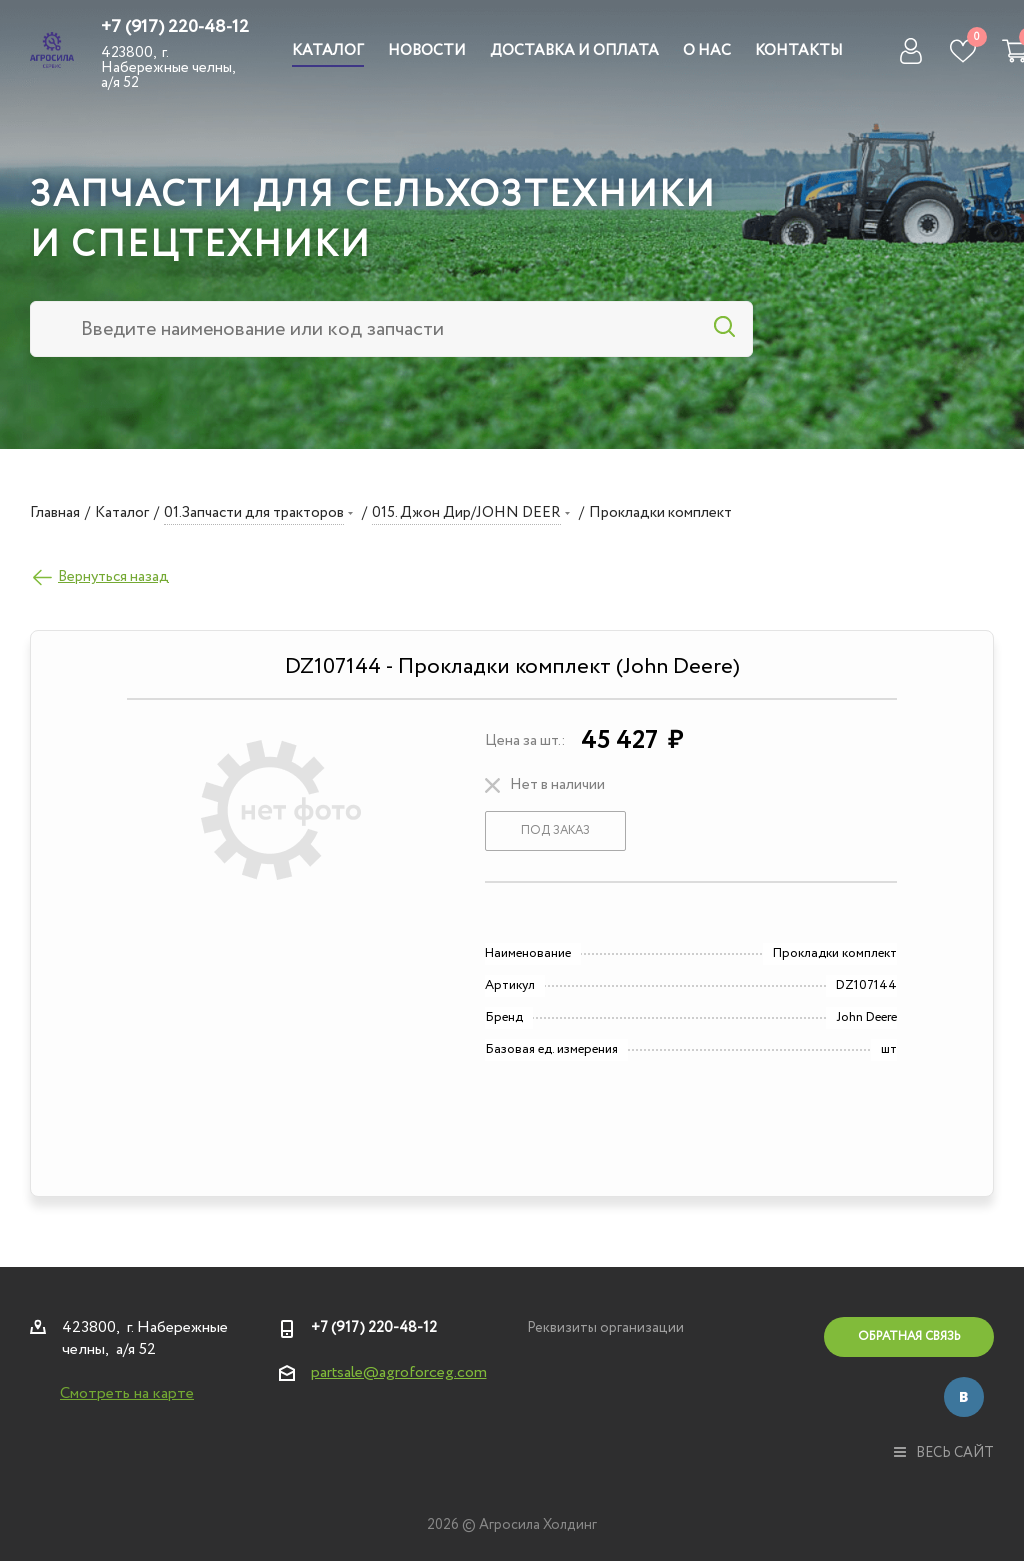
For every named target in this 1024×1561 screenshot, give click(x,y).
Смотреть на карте (127, 1393)
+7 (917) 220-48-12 (175, 27)
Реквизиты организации (605, 1328)
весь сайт (944, 1453)
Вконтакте (964, 1397)
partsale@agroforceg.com (399, 1372)
